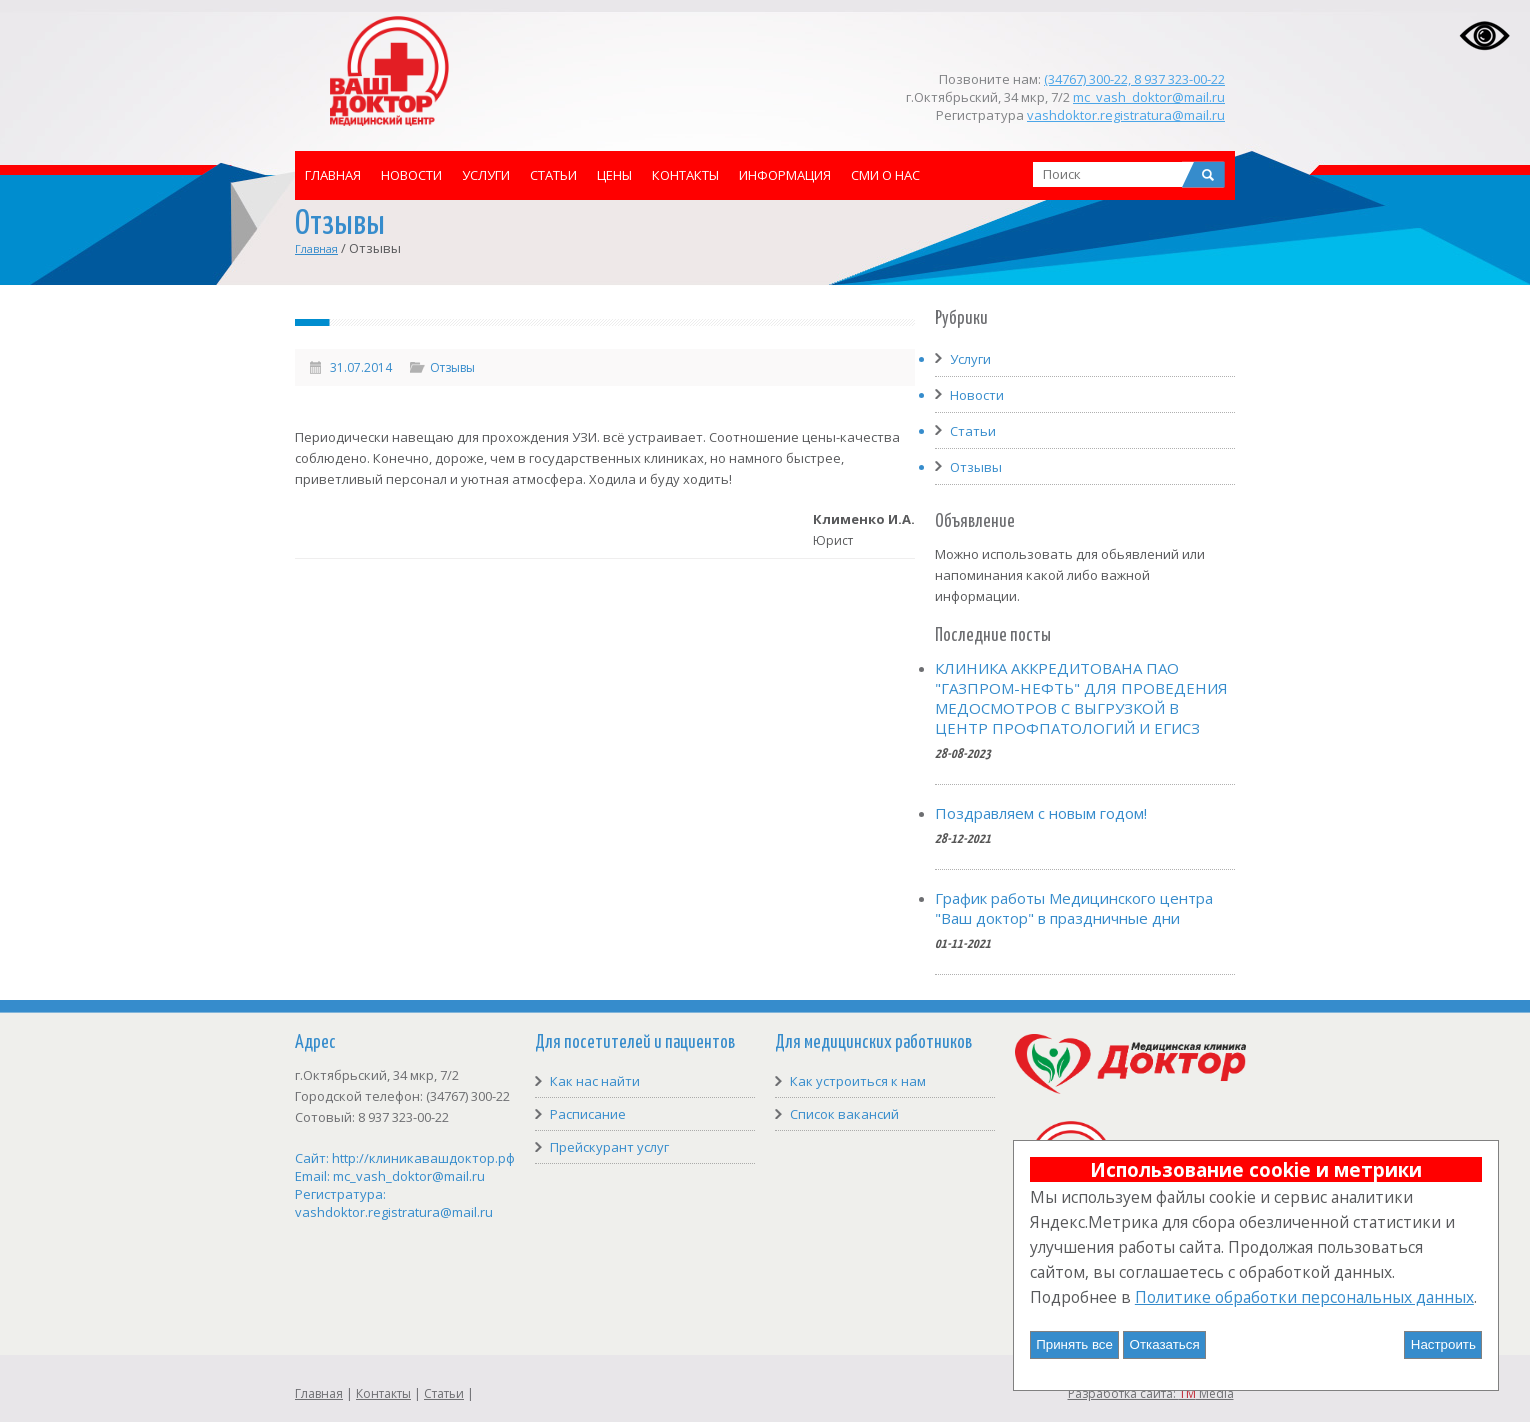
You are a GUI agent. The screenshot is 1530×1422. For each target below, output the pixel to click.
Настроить (1443, 1344)
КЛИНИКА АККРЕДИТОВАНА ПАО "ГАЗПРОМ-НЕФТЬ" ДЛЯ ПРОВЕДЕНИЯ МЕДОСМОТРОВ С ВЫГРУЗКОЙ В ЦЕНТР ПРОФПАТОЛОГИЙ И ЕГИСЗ (1081, 698)
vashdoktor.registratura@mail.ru (1126, 115)
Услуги (486, 175)
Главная (333, 175)
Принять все (1074, 1344)
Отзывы (452, 367)
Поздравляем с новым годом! (1041, 813)
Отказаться (1165, 1344)
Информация (785, 175)
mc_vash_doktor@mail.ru (1149, 97)
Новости (411, 175)
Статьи (553, 175)
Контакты (685, 175)
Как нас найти (595, 1081)
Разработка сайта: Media (1151, 1393)
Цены (614, 175)
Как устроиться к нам (858, 1081)
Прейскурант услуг (609, 1147)
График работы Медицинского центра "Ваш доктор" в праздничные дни (1074, 908)
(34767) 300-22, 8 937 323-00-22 (1134, 79)
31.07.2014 (361, 367)
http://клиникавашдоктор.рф (423, 1158)
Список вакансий (844, 1114)
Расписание (588, 1114)
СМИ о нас (885, 175)
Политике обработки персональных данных (1304, 1297)
